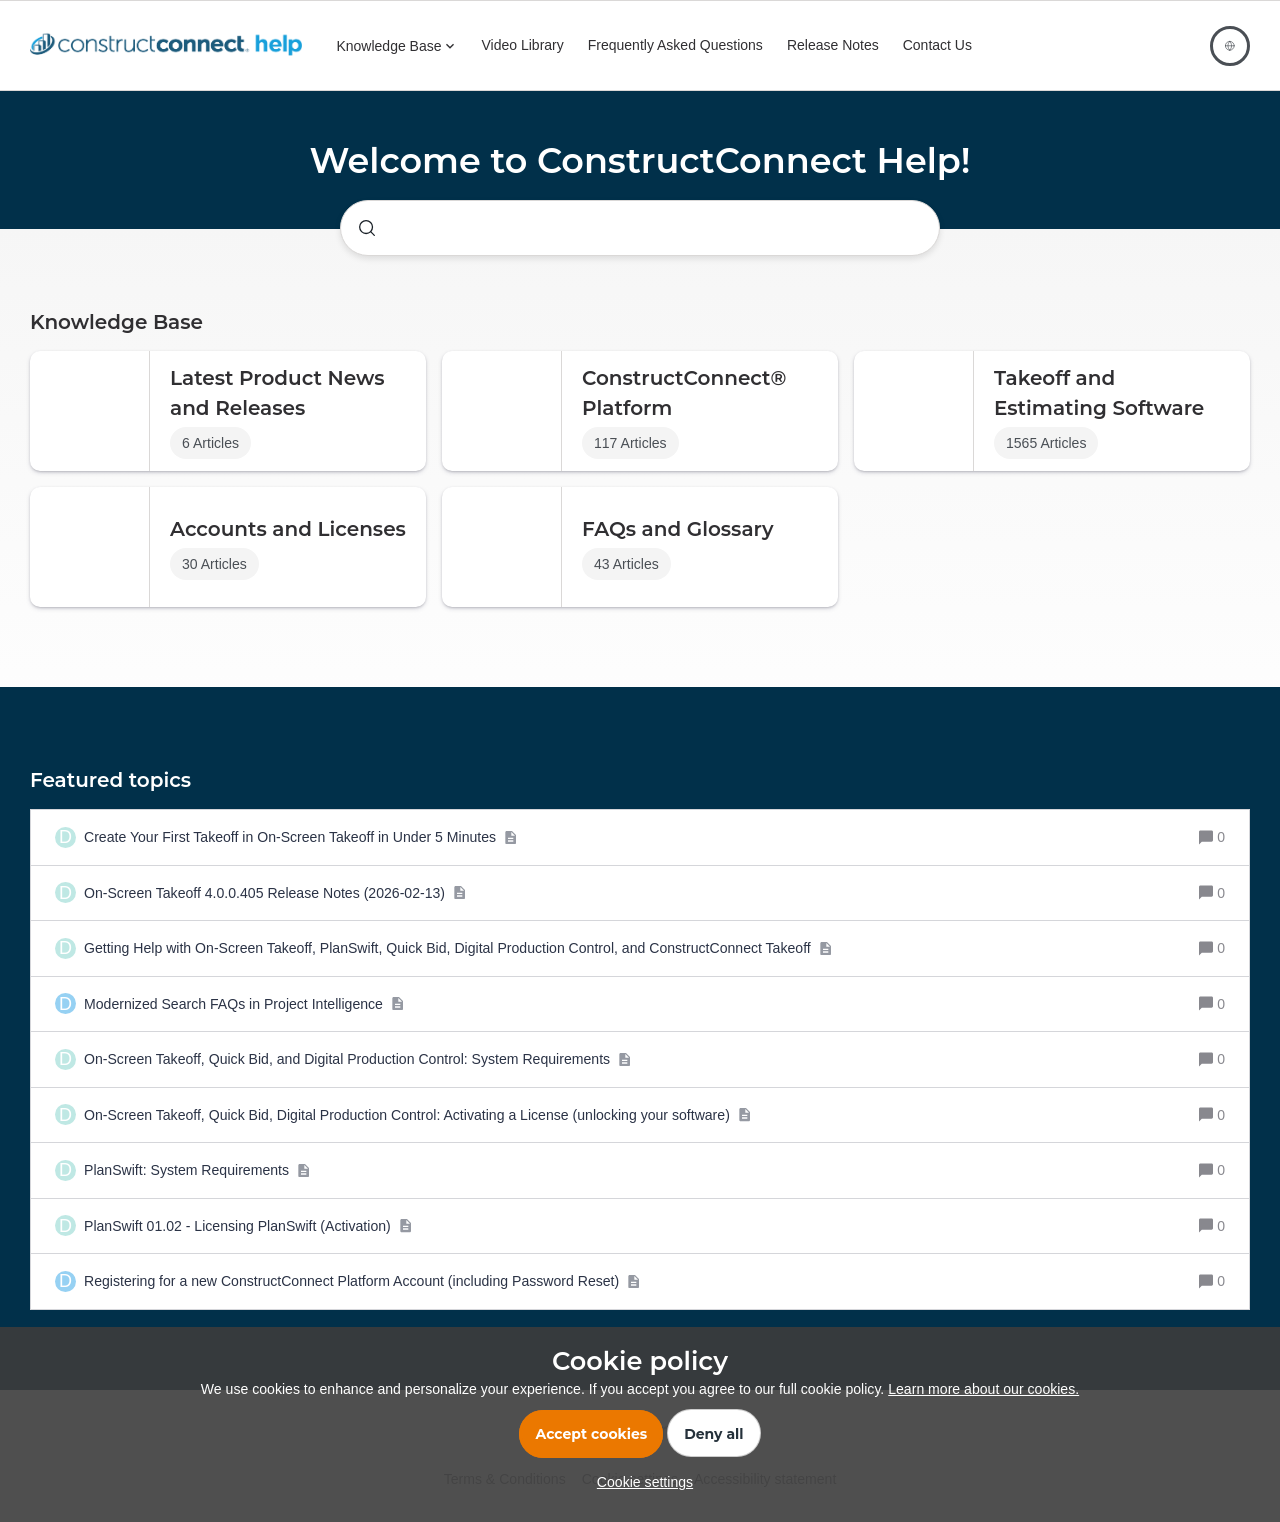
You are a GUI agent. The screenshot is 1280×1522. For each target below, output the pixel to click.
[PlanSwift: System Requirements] (197, 1170)
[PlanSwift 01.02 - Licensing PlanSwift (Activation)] (248, 1226)
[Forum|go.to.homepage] (171, 46)
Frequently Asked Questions (675, 45)
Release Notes (833, 45)
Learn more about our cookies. (983, 1389)
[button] (640, 1482)
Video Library (523, 45)
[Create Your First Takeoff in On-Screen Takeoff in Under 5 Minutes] (300, 837)
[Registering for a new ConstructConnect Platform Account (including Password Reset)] (362, 1281)
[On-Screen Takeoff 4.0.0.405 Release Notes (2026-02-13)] (275, 893)
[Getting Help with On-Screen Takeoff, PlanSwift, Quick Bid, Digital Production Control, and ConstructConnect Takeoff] (458, 948)
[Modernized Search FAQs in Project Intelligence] (244, 1004)
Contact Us (937, 45)
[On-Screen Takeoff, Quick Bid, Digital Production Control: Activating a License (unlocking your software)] (417, 1115)
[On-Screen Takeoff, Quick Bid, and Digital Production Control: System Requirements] (357, 1059)
